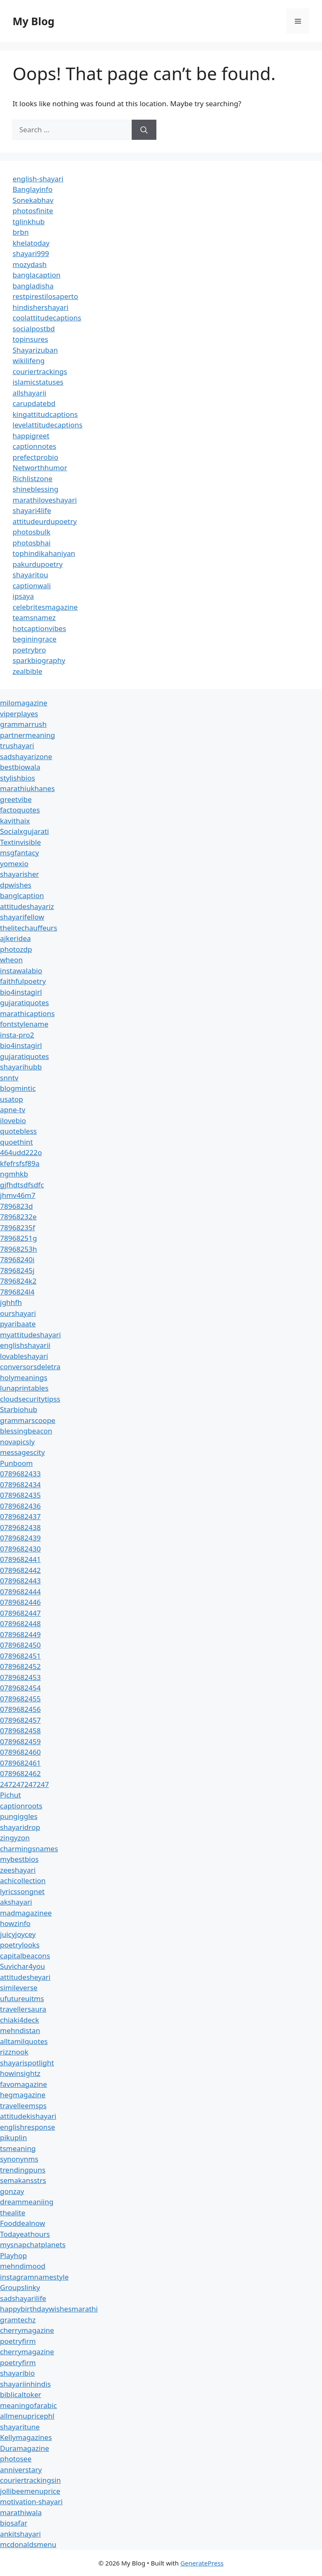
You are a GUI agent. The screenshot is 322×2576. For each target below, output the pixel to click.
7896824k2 (18, 1281)
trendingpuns (22, 2170)
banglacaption (36, 275)
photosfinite (33, 210)
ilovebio (13, 1120)
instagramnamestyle (34, 2277)
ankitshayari (20, 2534)
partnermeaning (27, 735)
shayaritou (30, 574)
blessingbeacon (26, 1431)
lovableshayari (24, 1356)
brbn (21, 232)
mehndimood (22, 2266)
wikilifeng (28, 360)
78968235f (17, 1227)
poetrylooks (19, 1945)
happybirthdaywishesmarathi (49, 2309)
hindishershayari (40, 307)
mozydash (30, 264)
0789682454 (20, 1688)
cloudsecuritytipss (30, 1399)
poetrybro (29, 650)
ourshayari (18, 1313)
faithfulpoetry (23, 981)
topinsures (30, 339)
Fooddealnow (22, 2223)
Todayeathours (25, 2234)
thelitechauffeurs (28, 928)
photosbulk (31, 532)
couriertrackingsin (30, 2480)
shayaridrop (20, 1827)
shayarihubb (21, 1067)
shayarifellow (22, 917)
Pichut (10, 1795)
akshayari (16, 1902)
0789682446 (20, 1602)
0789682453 (20, 1677)
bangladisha (33, 286)
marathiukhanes (27, 788)
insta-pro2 (17, 1035)
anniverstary (21, 2469)
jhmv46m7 (18, 1195)
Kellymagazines (26, 2437)
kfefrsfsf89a (19, 1163)
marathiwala (21, 2512)
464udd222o (21, 1152)
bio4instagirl (21, 992)
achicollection (23, 1880)
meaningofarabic (28, 2405)
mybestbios (19, 1859)
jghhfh (11, 1302)
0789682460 (20, 1752)
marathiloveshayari (45, 500)
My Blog (34, 21)
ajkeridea (15, 938)
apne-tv (12, 1109)
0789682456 (20, 1709)
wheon (11, 959)
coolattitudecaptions (47, 317)
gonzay (12, 2191)
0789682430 (20, 1549)
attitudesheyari (25, 1977)
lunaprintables (24, 1388)
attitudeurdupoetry (45, 521)
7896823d (16, 1206)
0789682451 (20, 1656)
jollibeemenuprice (30, 2491)
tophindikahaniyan (44, 553)
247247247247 (24, 1784)
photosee (15, 2458)
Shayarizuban (35, 350)
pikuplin (13, 2137)
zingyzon (15, 1837)
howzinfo (15, 1923)
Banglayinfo (32, 189)
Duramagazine (24, 2448)
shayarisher (19, 874)
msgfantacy (19, 852)
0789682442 (20, 1570)
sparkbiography (39, 660)
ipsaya (23, 596)
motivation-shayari (31, 2501)
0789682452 (20, 1666)
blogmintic (18, 1088)
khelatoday (31, 243)
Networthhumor (40, 467)
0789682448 (20, 1623)
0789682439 (20, 1538)
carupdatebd (34, 403)
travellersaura (23, 2009)
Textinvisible (20, 842)
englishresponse (27, 2127)
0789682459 (20, 1741)
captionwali (32, 585)
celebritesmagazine (45, 607)
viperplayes (19, 713)
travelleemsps (23, 2105)
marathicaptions (27, 1013)
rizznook (14, 2052)
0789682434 (20, 1484)
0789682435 (20, 1495)
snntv (9, 1077)
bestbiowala (20, 767)
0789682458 (20, 1730)
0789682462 (20, 1773)
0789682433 (20, 1473)
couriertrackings (40, 371)
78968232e (18, 1216)
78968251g (18, 1238)
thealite (12, 2212)
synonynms (19, 2159)
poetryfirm (18, 2341)
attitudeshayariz (27, 906)
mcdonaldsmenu (28, 2544)
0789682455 (20, 1698)
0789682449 (20, 1634)
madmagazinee (26, 1913)
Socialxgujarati (24, 831)
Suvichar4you (22, 1966)
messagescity (22, 1452)
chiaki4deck (19, 2020)
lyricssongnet (22, 1891)
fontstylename (24, 1024)
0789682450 (20, 1645)
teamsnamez (34, 617)
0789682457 (20, 1720)
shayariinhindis (25, 2384)
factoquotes (20, 810)
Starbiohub (18, 1409)
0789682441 (20, 1559)
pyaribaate (18, 1324)
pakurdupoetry (37, 564)
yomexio (14, 863)
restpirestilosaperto (45, 296)
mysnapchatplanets (32, 2244)
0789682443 (20, 1580)
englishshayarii (25, 1345)
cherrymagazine (27, 2330)
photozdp (16, 949)
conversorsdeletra (30, 1366)
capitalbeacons (25, 1955)
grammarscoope (27, 1420)
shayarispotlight (27, 2063)
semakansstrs (23, 2180)
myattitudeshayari (30, 1334)
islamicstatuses (38, 382)
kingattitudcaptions (45, 414)
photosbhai (32, 543)
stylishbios (17, 778)
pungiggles (18, 1816)
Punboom (16, 1463)
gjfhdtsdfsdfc (22, 1185)
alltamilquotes (24, 2041)
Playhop (13, 2255)
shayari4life (32, 510)
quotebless (18, 1131)
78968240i (17, 1259)
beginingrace (35, 639)
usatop (11, 1099)
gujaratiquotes (24, 1002)
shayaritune (20, 2427)
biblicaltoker (20, 2394)
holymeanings (23, 1377)
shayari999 (31, 253)
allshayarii (30, 393)
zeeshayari (18, 1870)
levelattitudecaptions (48, 425)
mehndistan (20, 2030)
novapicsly (17, 1442)
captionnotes (34, 446)
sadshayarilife (23, 2298)
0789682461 (20, 1763)
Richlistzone (32, 478)
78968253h (18, 1249)
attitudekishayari (28, 2116)
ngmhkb (14, 1174)
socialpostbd (34, 328)
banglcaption (22, 895)
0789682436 (20, 1506)
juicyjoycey (18, 1934)
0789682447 (20, 1613)
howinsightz (20, 2073)
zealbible (27, 671)
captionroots (21, 1806)
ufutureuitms (22, 1998)
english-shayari (38, 178)
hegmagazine (22, 2094)
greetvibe (16, 799)
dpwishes (15, 885)
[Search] (144, 130)
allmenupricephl (27, 2416)
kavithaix (15, 820)
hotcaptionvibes (39, 628)
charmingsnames (29, 1848)
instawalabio (21, 970)
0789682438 (20, 1527)
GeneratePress (201, 2563)
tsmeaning (18, 2148)
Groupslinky (20, 2287)
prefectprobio (35, 457)
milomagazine (23, 703)
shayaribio (17, 2373)
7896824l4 (17, 1292)
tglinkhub (28, 221)
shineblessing (35, 489)
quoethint (16, 1142)
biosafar (13, 2523)
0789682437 (20, 1516)
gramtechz (18, 2319)
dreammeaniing (26, 2202)
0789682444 (20, 1591)
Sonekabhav (33, 200)
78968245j (17, 1270)
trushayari (17, 745)
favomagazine (23, 2084)
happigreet (31, 435)
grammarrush (23, 724)
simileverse (18, 1987)
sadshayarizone (26, 756)
